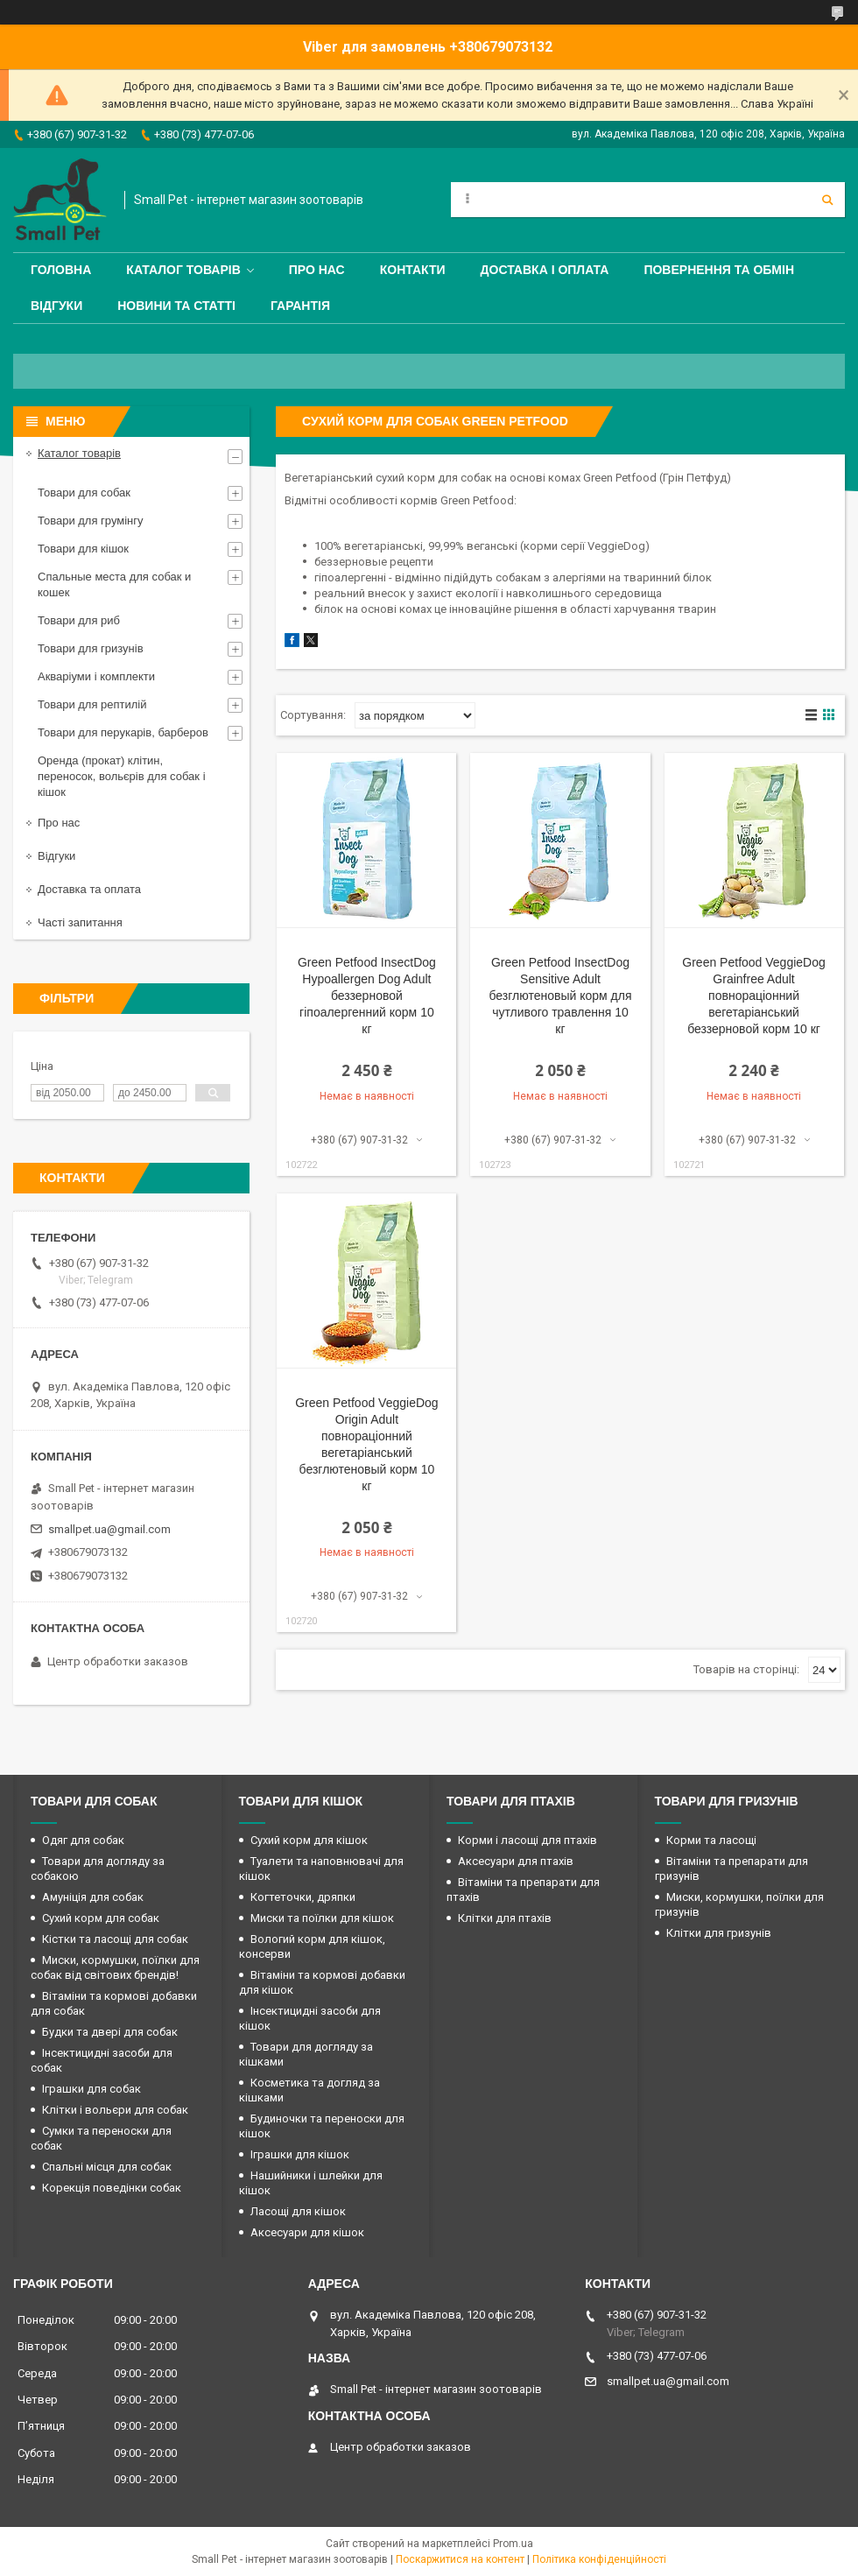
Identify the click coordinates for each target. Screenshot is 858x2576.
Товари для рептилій (92, 704)
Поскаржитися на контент (460, 2559)
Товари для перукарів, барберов (123, 732)
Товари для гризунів (91, 648)
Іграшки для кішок (299, 2154)
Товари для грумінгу (91, 520)
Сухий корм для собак (100, 1918)
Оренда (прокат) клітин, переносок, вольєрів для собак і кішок (122, 776)
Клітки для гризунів (718, 1932)
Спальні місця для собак (107, 2166)
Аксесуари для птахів (515, 1861)
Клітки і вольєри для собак (115, 2109)
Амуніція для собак (93, 1897)
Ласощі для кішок (298, 2211)
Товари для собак (84, 492)
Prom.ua (513, 2543)
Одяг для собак (83, 1840)
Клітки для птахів (505, 1918)
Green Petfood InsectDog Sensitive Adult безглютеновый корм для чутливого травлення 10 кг (560, 995)
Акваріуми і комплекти (96, 676)
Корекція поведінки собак (111, 2187)
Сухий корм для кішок (309, 1840)
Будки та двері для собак (110, 2031)
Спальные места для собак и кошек (114, 584)
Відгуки (56, 306)
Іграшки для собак (91, 2088)
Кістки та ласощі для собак (115, 1939)
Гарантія (300, 306)
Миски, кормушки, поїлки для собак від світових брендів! (115, 1967)
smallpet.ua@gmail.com (109, 1529)
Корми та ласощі (711, 1840)
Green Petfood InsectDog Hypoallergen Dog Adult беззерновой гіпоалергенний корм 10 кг (367, 995)
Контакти (413, 270)
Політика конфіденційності (599, 2559)
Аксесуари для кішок (307, 2232)
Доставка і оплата (545, 270)
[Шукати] (827, 199)
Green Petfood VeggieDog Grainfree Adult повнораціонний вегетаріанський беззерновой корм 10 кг (753, 995)
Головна (61, 270)
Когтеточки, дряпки (302, 1897)
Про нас (317, 270)
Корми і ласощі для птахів (527, 1840)
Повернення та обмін (719, 270)
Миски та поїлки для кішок (322, 1918)
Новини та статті (176, 306)
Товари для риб (79, 620)
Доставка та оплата (89, 889)
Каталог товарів (183, 270)
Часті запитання (80, 922)
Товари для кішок (83, 548)
